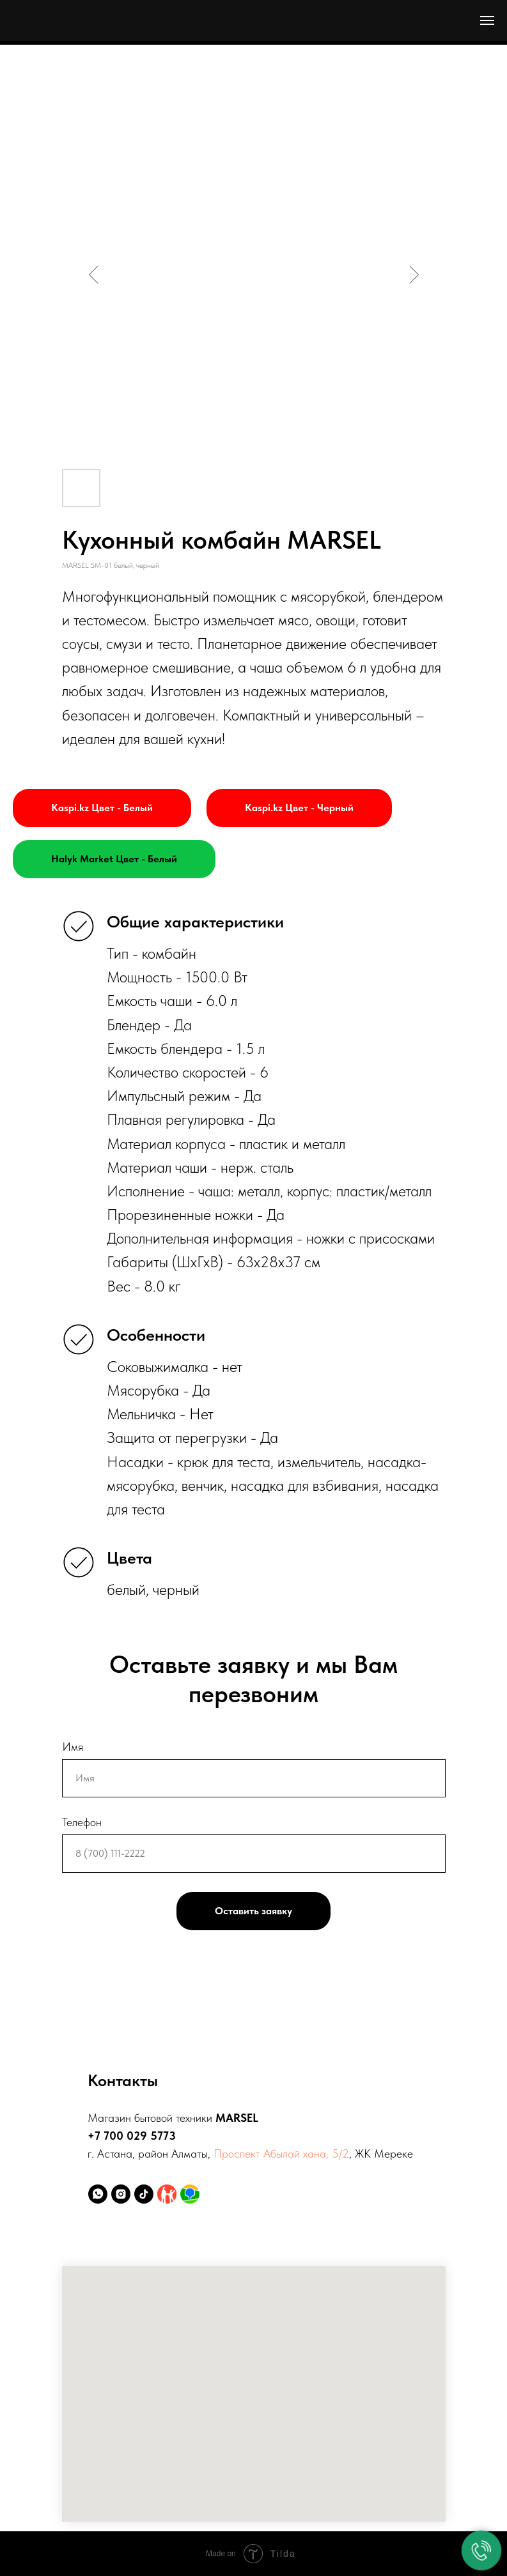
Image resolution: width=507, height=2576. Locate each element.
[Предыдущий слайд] (94, 274)
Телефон (82, 1822)
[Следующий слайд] (413, 274)
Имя (72, 1746)
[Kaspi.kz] (166, 2194)
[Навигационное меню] (487, 20)
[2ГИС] (189, 2194)
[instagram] (120, 2194)
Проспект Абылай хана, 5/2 (281, 2153)
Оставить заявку (253, 1911)
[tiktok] (143, 2194)
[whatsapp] (97, 2194)
